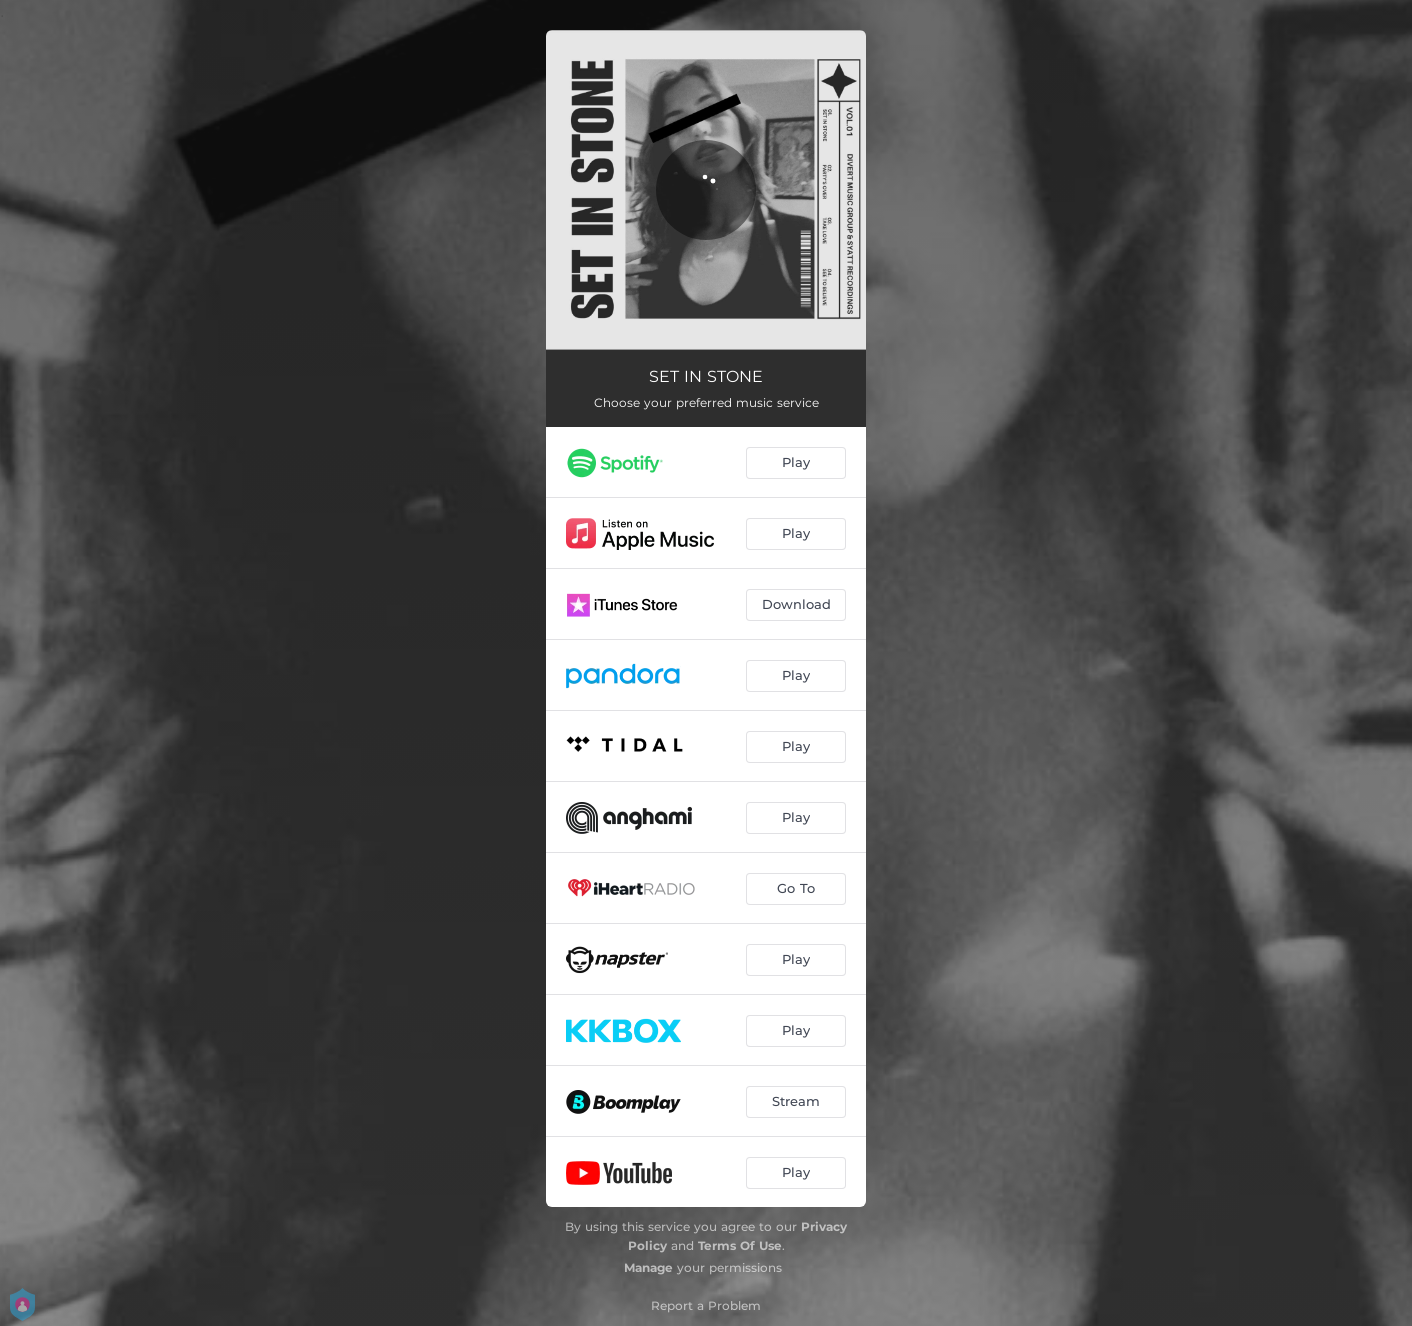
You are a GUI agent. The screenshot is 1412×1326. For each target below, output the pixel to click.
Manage (648, 1267)
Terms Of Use (740, 1245)
